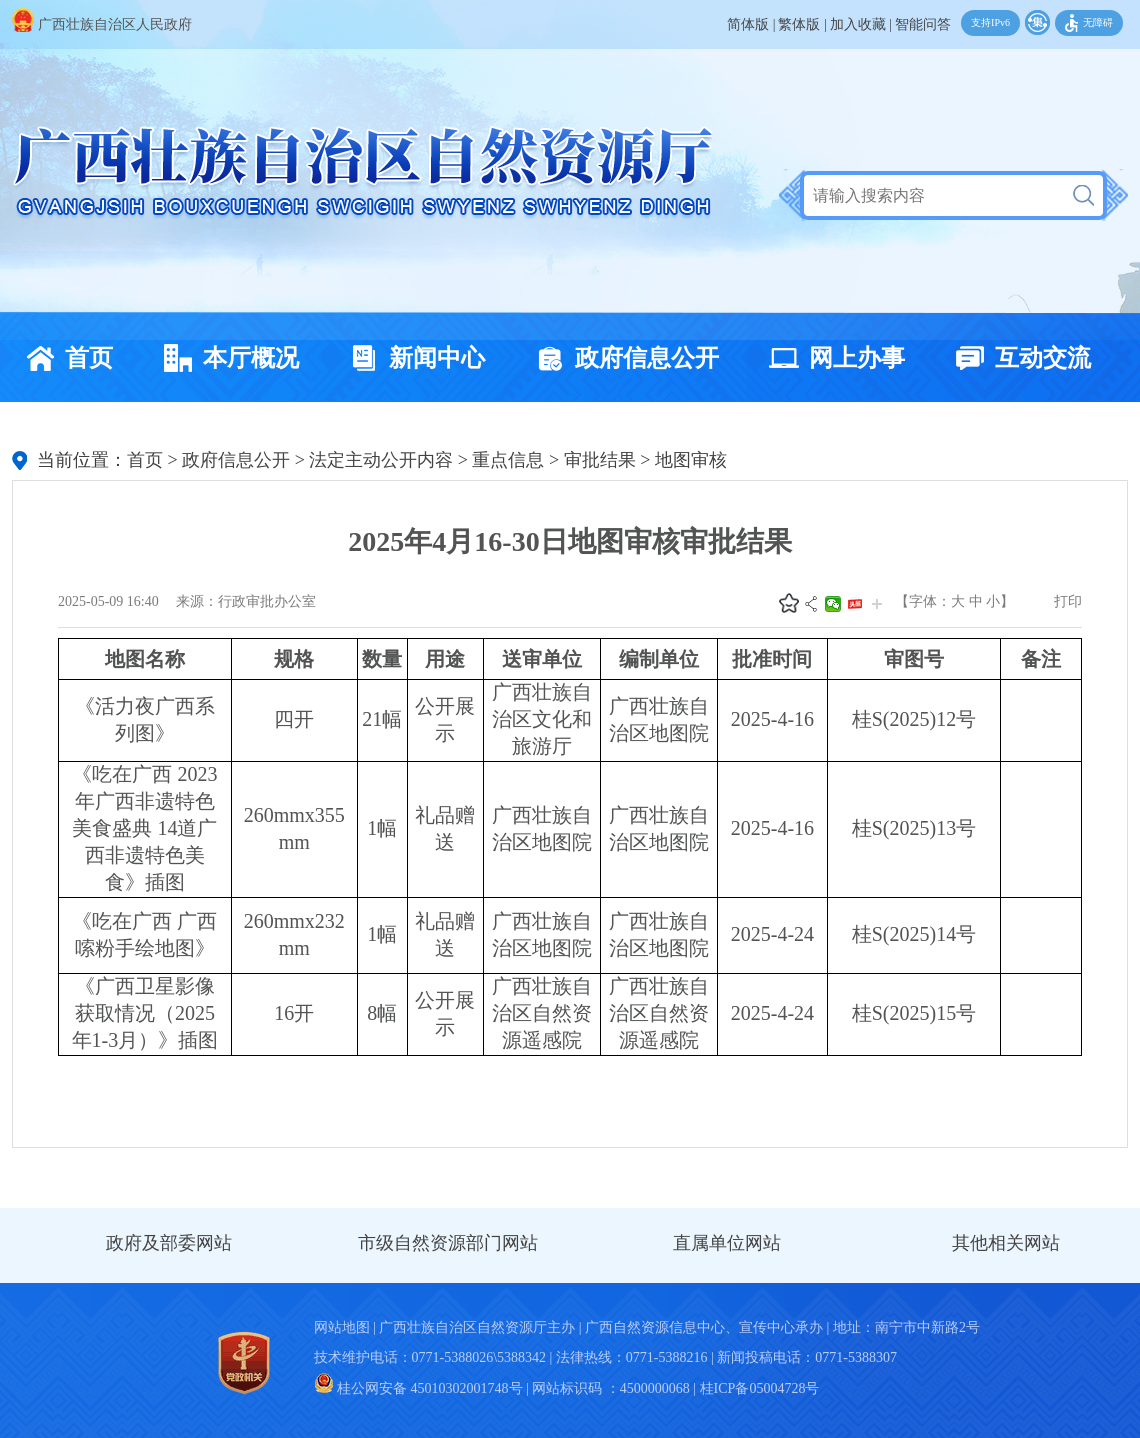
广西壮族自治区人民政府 (102, 24)
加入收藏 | (861, 24)
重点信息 (508, 460)
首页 (64, 358)
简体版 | (751, 24)
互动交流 (1018, 358)
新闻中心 (412, 358)
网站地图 (342, 1327)
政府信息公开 (622, 358)
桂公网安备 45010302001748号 (418, 1388)
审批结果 (600, 460)
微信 (833, 604)
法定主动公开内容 (381, 460)
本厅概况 (226, 358)
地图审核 (691, 460)
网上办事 (832, 358)
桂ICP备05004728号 (760, 1388)
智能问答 (923, 24)
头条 (855, 604)
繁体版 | (802, 24)
